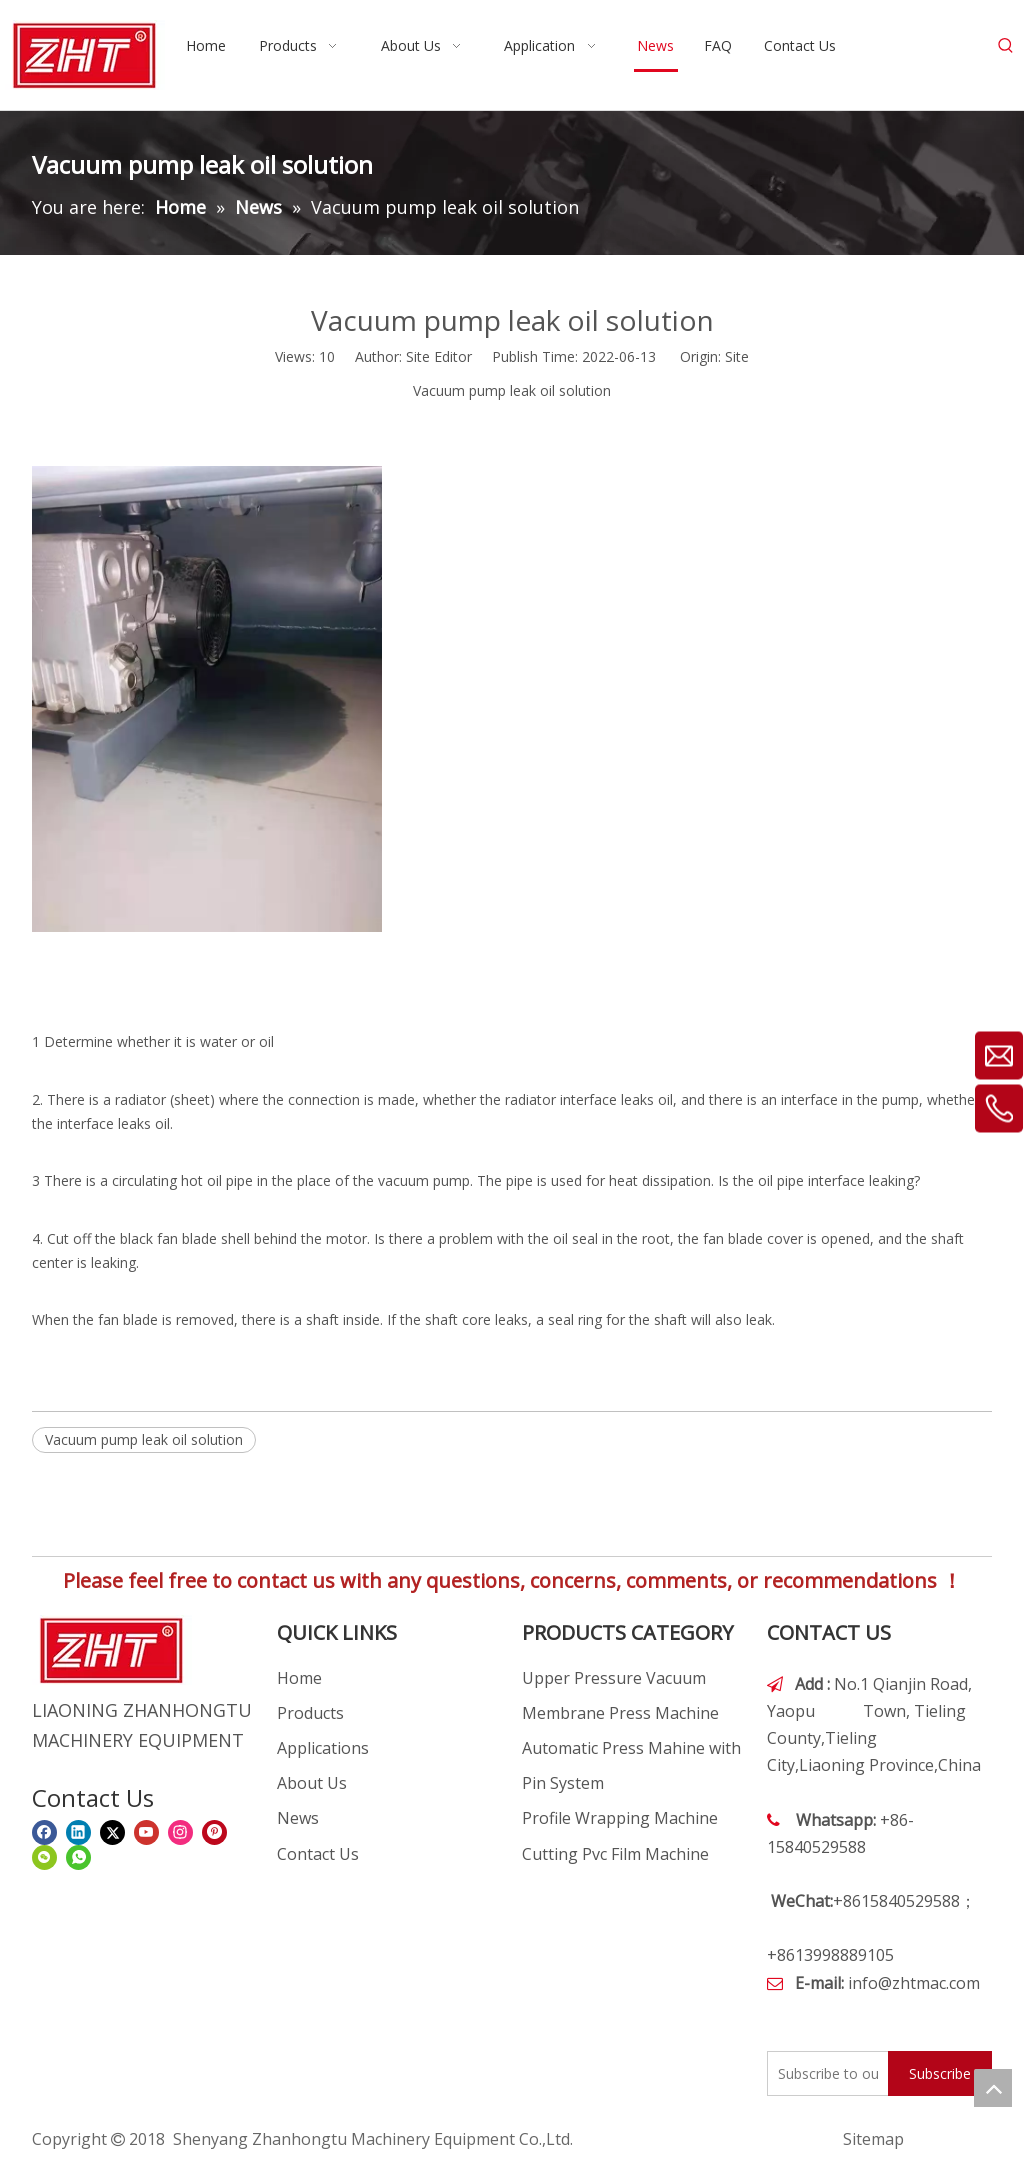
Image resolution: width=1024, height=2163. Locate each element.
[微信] (44, 1858)
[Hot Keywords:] (1006, 46)
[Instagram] (180, 1832)
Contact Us (318, 1854)
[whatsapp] (78, 1858)
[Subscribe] (940, 2073)
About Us (312, 1783)
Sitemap (873, 2139)
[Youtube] (146, 1832)
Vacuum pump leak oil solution (144, 1439)
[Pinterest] (214, 1832)
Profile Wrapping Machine (620, 1818)
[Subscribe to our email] (823, 2073)
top (993, 2088)
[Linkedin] (78, 1832)
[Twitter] (112, 1832)
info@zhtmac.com (914, 1983)
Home (299, 1678)
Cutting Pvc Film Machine (615, 1854)
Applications (323, 1748)
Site (737, 356)
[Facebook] (44, 1832)
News (298, 1818)
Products (310, 1713)
